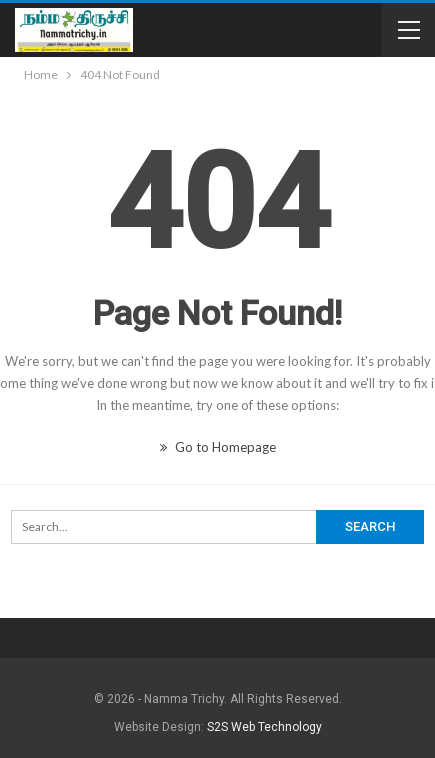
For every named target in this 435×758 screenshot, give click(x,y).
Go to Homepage (218, 447)
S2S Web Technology (264, 727)
